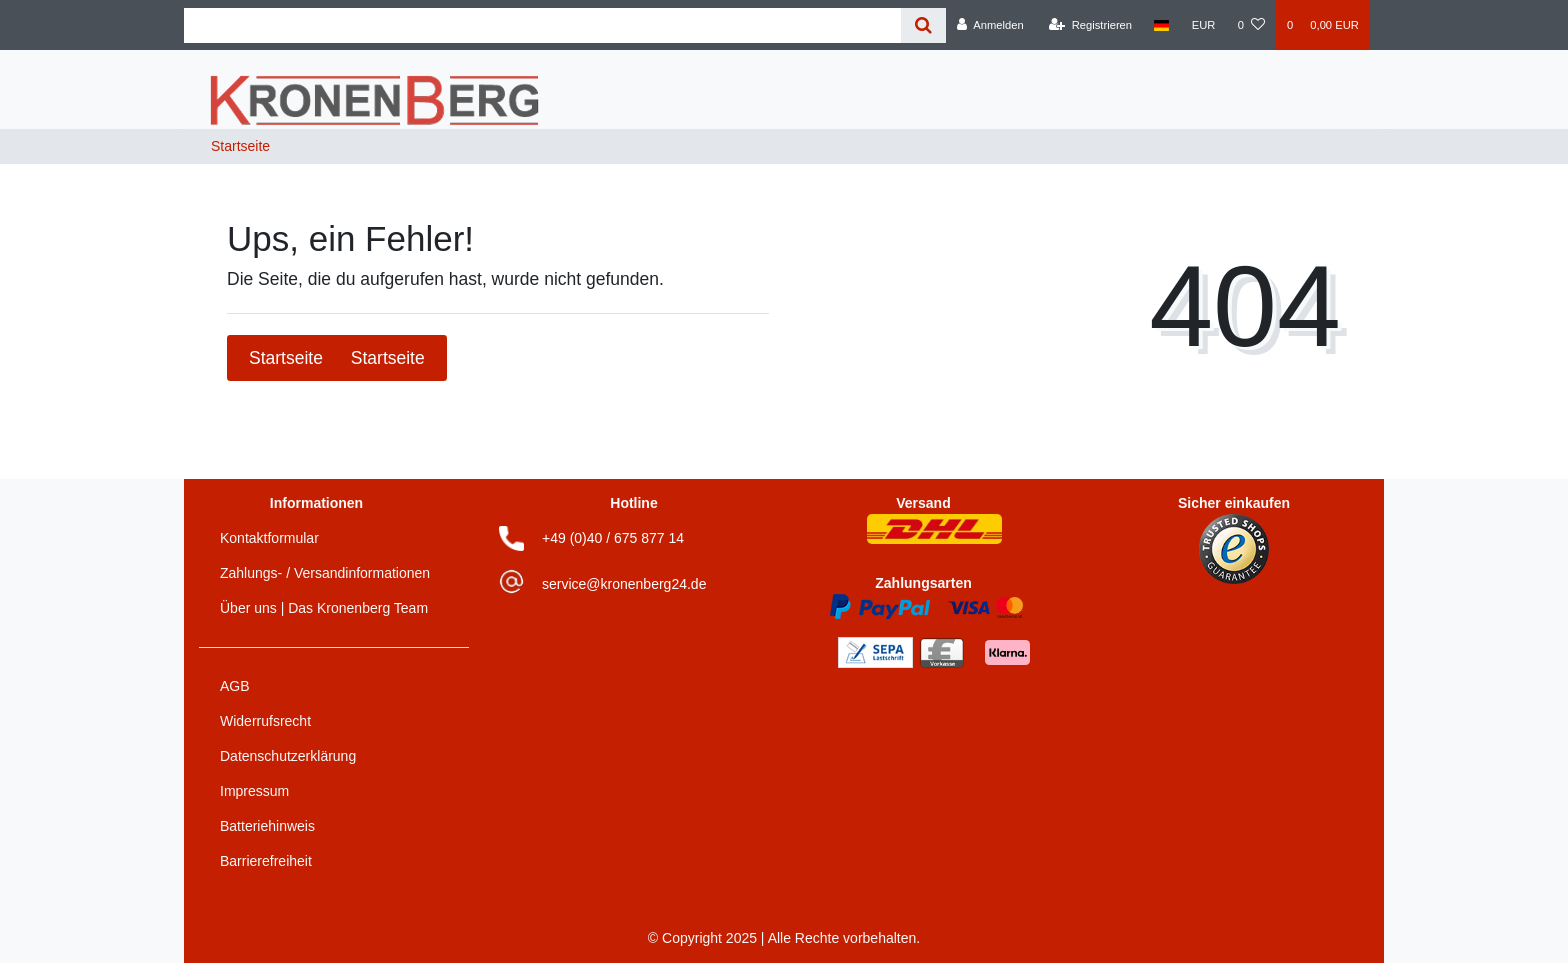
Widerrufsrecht (265, 721)
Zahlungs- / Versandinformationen (325, 573)
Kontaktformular (269, 538)
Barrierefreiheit (266, 861)
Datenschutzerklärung (288, 756)
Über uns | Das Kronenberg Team (324, 608)
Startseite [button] (337, 358)
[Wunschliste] (1251, 25)
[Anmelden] (990, 25)
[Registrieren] (1090, 25)
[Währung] (1204, 25)
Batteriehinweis (267, 826)
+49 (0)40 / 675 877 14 (613, 538)
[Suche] (923, 25)
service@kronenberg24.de (624, 584)
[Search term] (542, 25)
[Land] (1161, 25)
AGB (235, 686)
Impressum (254, 791)
